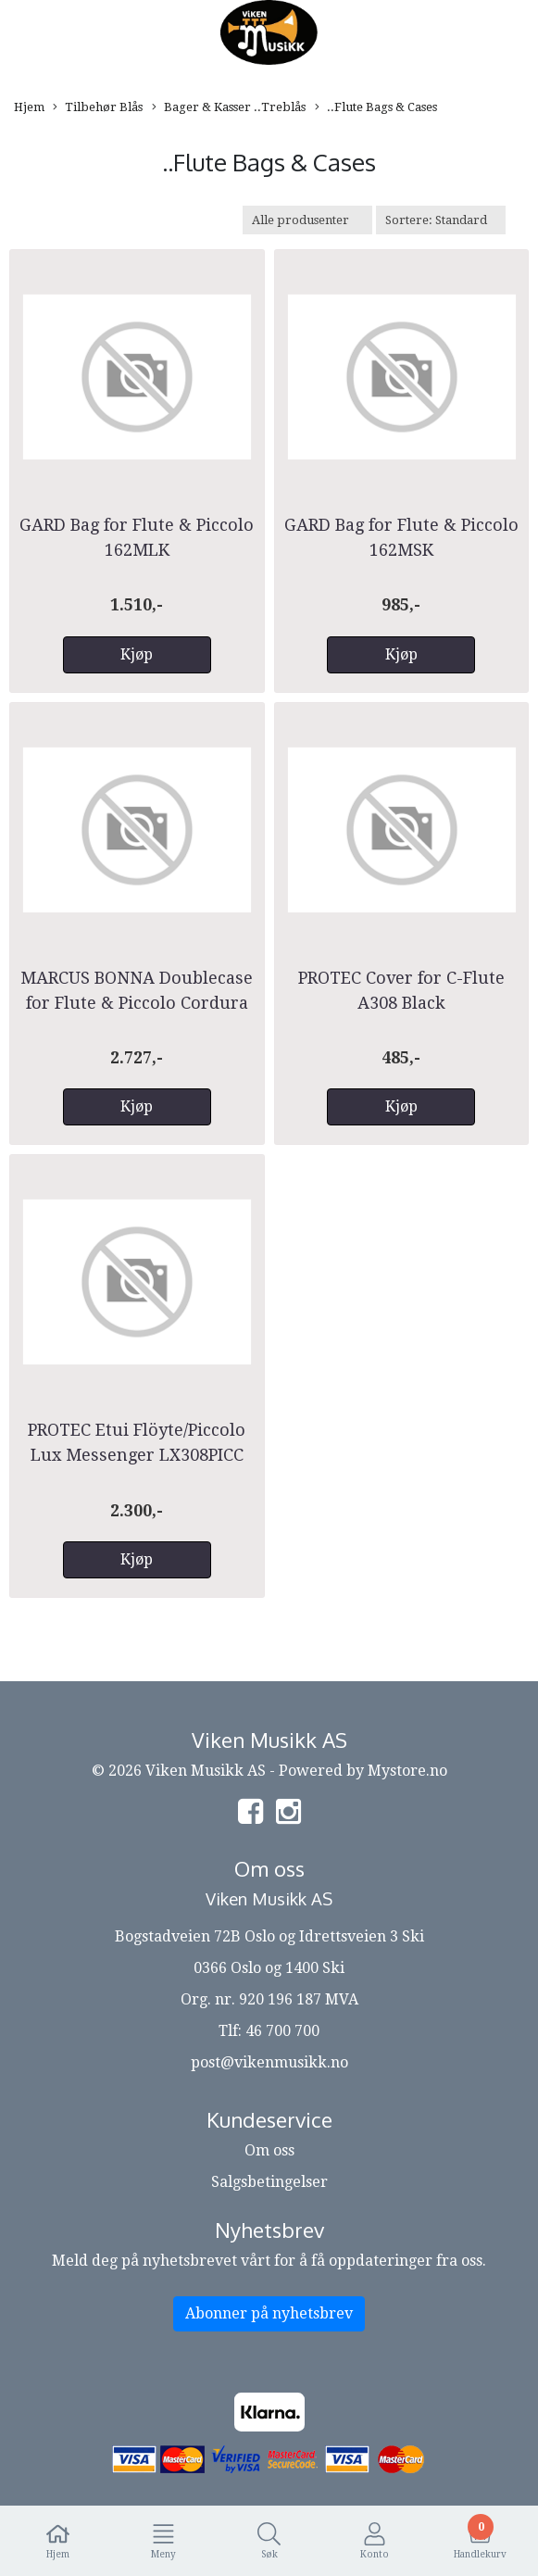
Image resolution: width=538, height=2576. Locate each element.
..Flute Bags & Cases (376, 108)
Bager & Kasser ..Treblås (229, 108)
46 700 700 (282, 2031)
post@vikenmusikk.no (269, 2062)
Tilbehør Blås (98, 108)
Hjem (29, 107)
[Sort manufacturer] (307, 220)
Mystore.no (407, 1770)
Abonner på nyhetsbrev (269, 2313)
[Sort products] (441, 220)
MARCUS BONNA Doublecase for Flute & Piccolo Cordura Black (136, 1002)
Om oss (269, 2150)
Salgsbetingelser (269, 2182)
